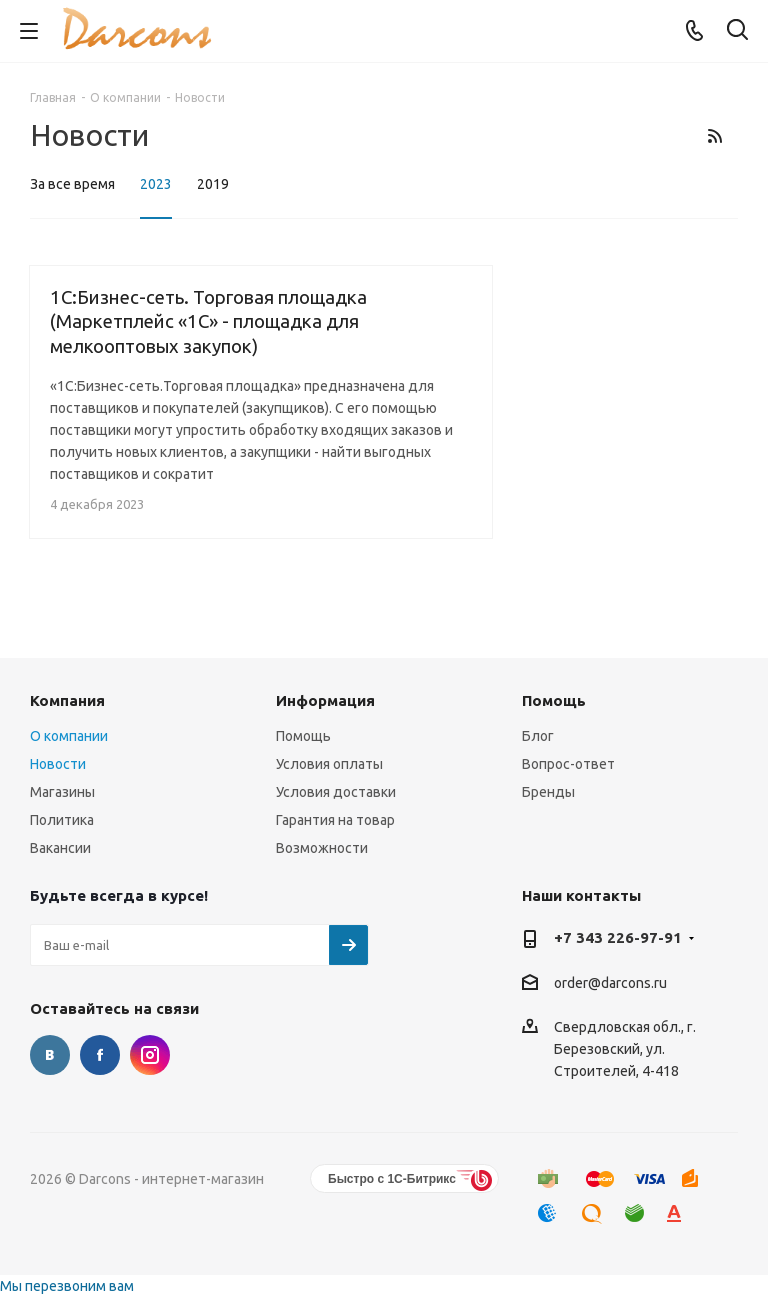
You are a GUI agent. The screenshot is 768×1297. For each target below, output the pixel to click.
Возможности (322, 848)
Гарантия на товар (335, 820)
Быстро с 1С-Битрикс (392, 1179)
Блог (538, 736)
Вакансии (60, 848)
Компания (67, 700)
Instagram (150, 1055)
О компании (69, 736)
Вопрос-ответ (568, 764)
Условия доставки (336, 792)
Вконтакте (50, 1055)
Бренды (548, 792)
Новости (58, 764)
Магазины (62, 792)
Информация (325, 700)
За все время (72, 184)
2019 (213, 184)
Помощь (303, 736)
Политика (62, 820)
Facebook (100, 1055)
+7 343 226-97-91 (618, 937)
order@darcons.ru (610, 983)
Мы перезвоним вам (67, 1286)
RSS (714, 135)
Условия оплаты (329, 764)
